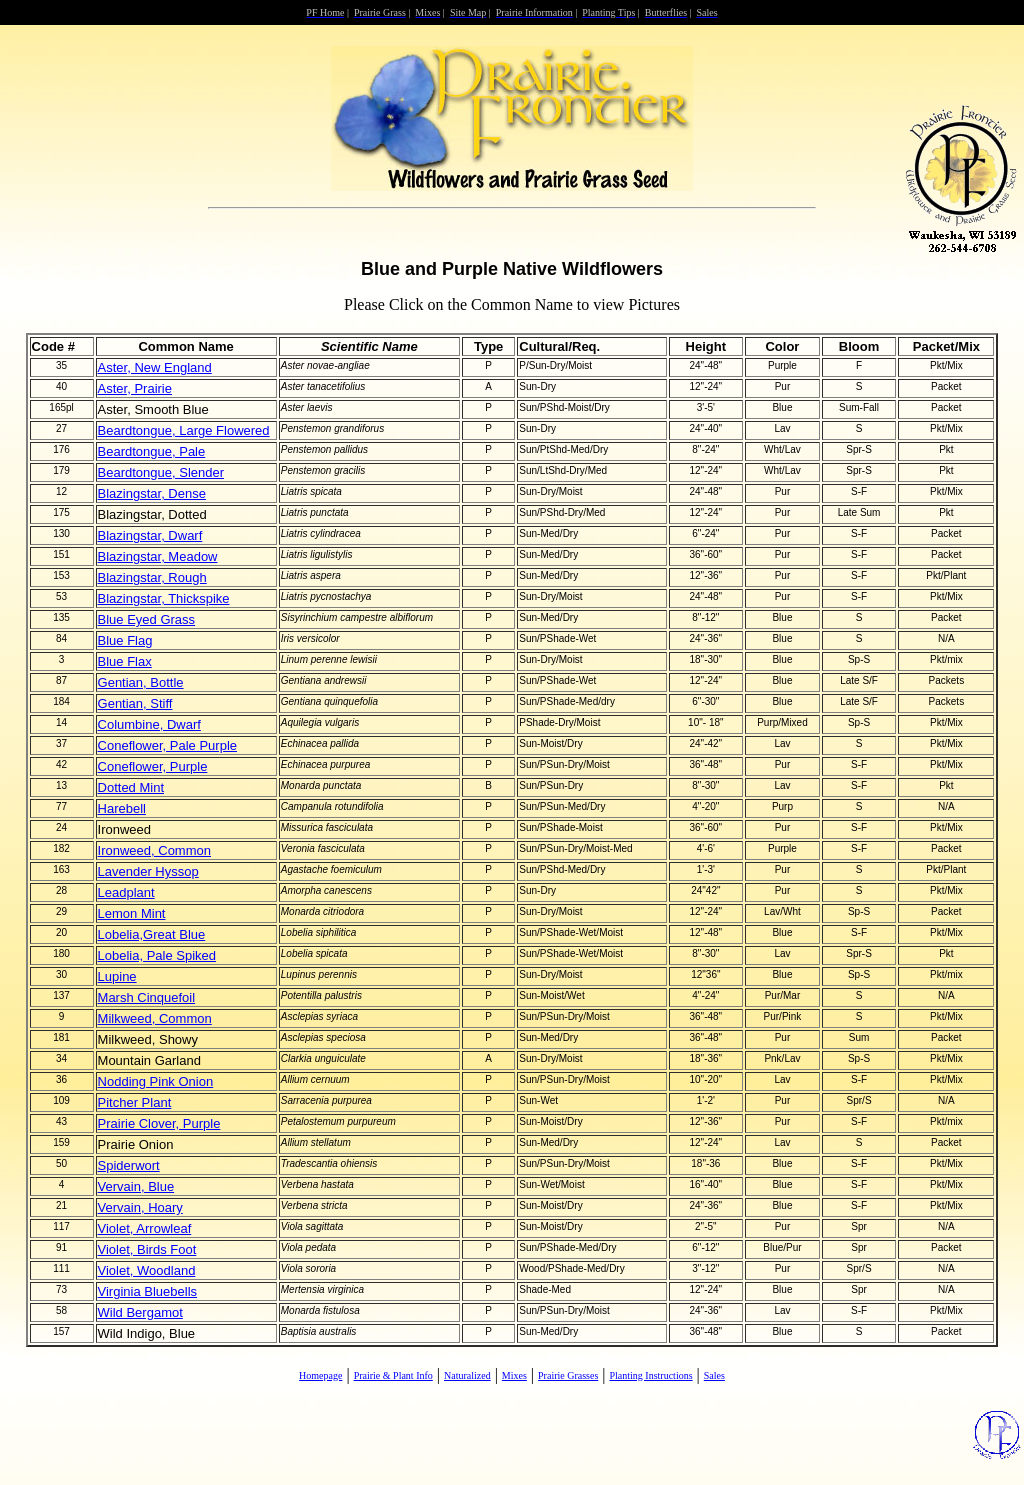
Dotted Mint (131, 787)
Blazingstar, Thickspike (164, 598)
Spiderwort (129, 1165)
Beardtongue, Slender (161, 472)
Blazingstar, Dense (152, 493)
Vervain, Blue (136, 1186)
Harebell (122, 808)
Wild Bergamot (140, 1312)
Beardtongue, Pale (152, 451)
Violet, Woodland (147, 1270)
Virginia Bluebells (148, 1291)
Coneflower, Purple (153, 766)
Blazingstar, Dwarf (150, 535)
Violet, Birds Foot (147, 1249)
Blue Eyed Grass (147, 619)
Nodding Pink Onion (156, 1081)
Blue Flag (125, 640)
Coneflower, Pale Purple (167, 745)
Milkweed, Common (155, 1018)
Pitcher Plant (135, 1102)
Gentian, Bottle (141, 682)
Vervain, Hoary (140, 1207)
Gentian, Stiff (135, 703)
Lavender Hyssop (148, 871)
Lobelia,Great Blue (152, 934)
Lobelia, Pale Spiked (157, 955)
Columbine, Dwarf (149, 724)
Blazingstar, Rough (152, 577)
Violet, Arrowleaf (145, 1228)
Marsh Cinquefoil (147, 997)
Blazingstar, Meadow (158, 556)
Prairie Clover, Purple (159, 1123)
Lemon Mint (132, 913)
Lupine (117, 976)
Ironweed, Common (154, 850)
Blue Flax (125, 661)
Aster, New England (155, 367)
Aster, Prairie (135, 388)
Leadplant (126, 892)
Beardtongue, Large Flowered (184, 430)
